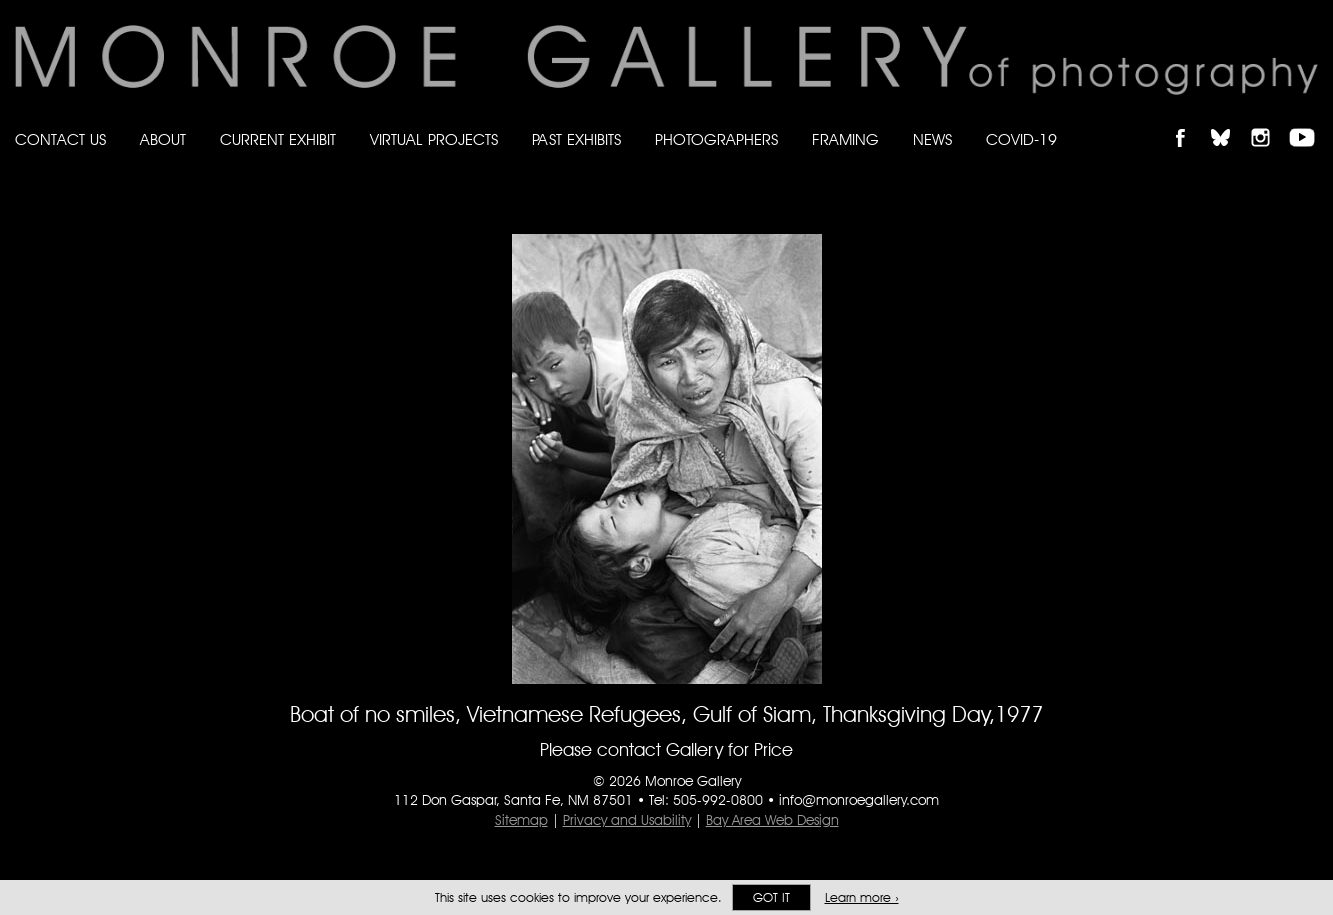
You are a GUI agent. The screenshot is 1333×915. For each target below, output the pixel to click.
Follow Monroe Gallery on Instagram (1269, 120)
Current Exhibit (278, 139)
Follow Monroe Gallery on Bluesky (1230, 120)
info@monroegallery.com (859, 800)
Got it (771, 897)
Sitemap (521, 820)
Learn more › (862, 897)
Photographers (716, 139)
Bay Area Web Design (772, 820)
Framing (845, 139)
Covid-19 (1021, 139)
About (163, 139)
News (932, 139)
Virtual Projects (434, 139)
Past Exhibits (576, 139)
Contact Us (60, 139)
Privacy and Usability (627, 820)
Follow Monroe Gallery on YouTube (1309, 120)
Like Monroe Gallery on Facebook (1189, 120)
